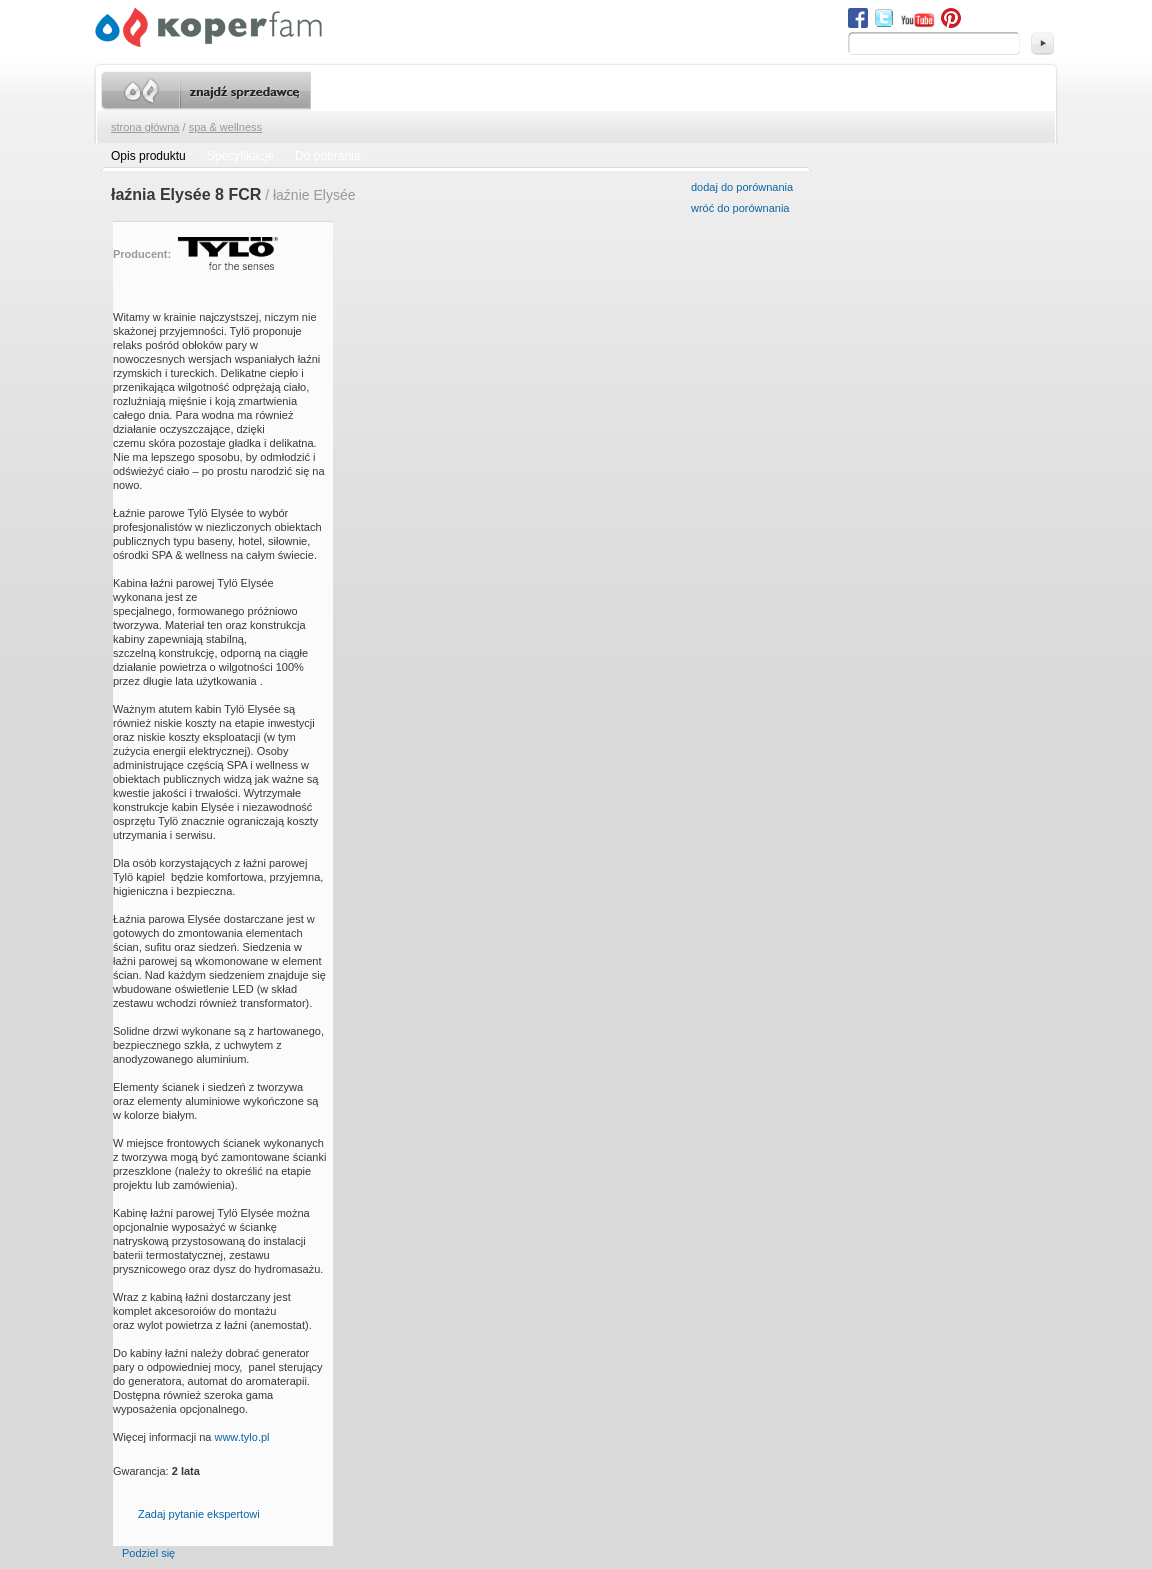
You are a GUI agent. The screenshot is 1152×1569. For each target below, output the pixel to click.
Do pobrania (327, 156)
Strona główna (145, 127)
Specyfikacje (240, 156)
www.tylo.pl (241, 1437)
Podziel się (148, 1553)
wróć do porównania (740, 208)
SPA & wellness (225, 127)
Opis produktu (148, 156)
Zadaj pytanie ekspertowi (199, 1514)
